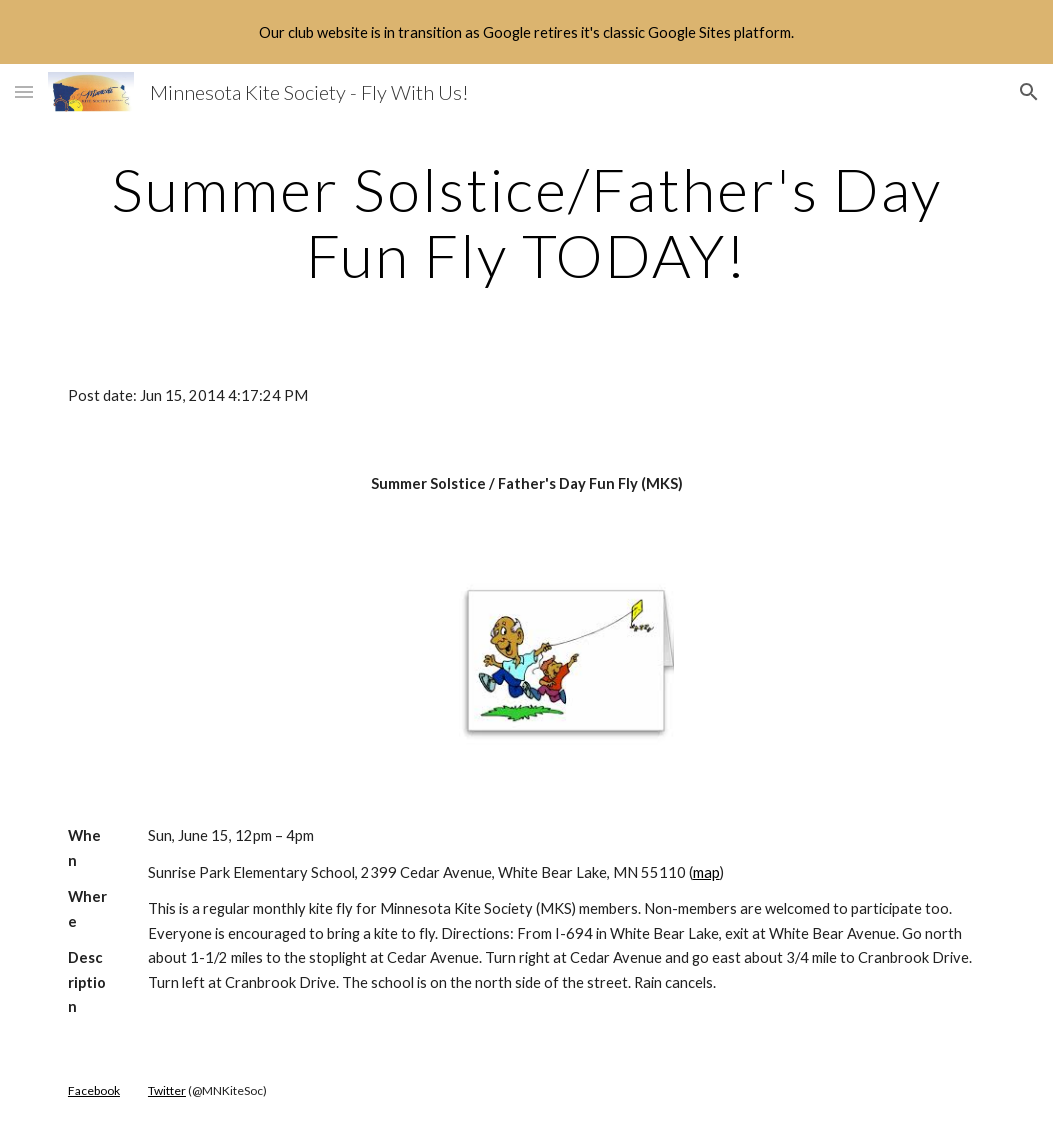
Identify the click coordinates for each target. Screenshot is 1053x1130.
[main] (526, 222)
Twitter (167, 1090)
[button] (24, 91)
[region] (526, 32)
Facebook (94, 1090)
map (706, 872)
